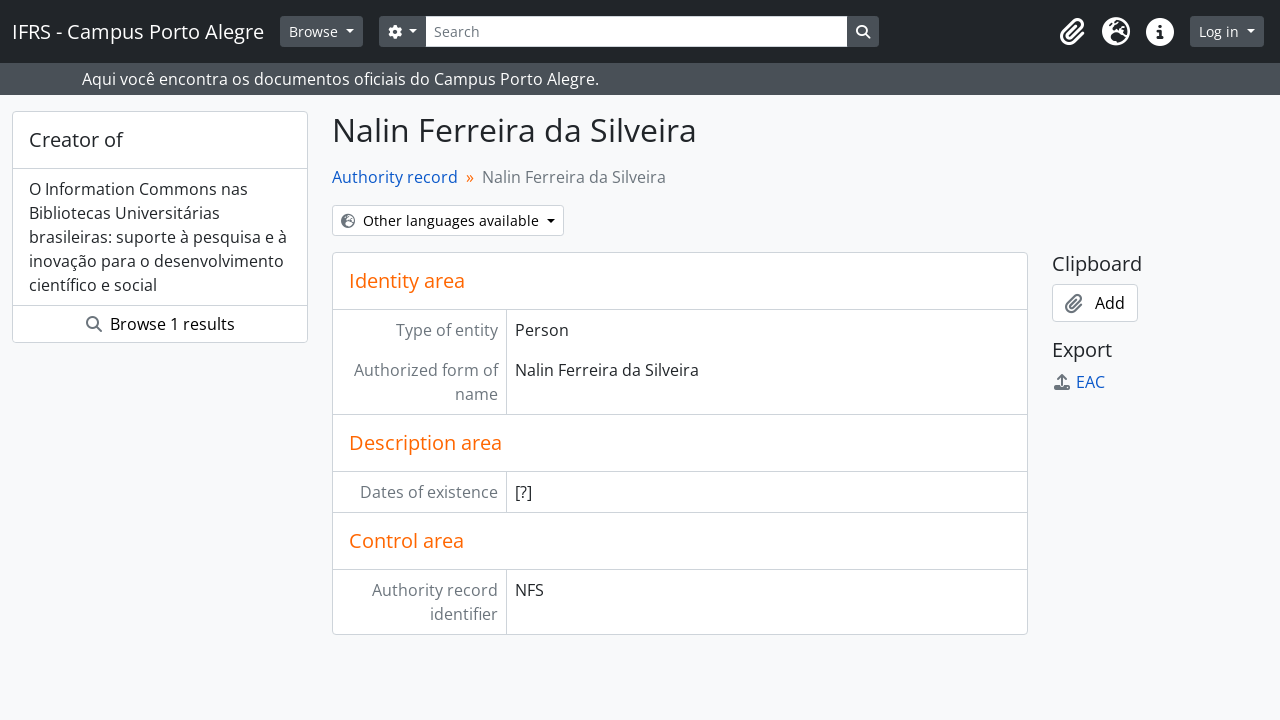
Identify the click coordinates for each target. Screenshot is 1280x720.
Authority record (395, 177)
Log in (1221, 31)
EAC (1078, 382)
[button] (1072, 32)
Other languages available (442, 220)
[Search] (636, 31)
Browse (315, 31)
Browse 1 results (160, 324)
